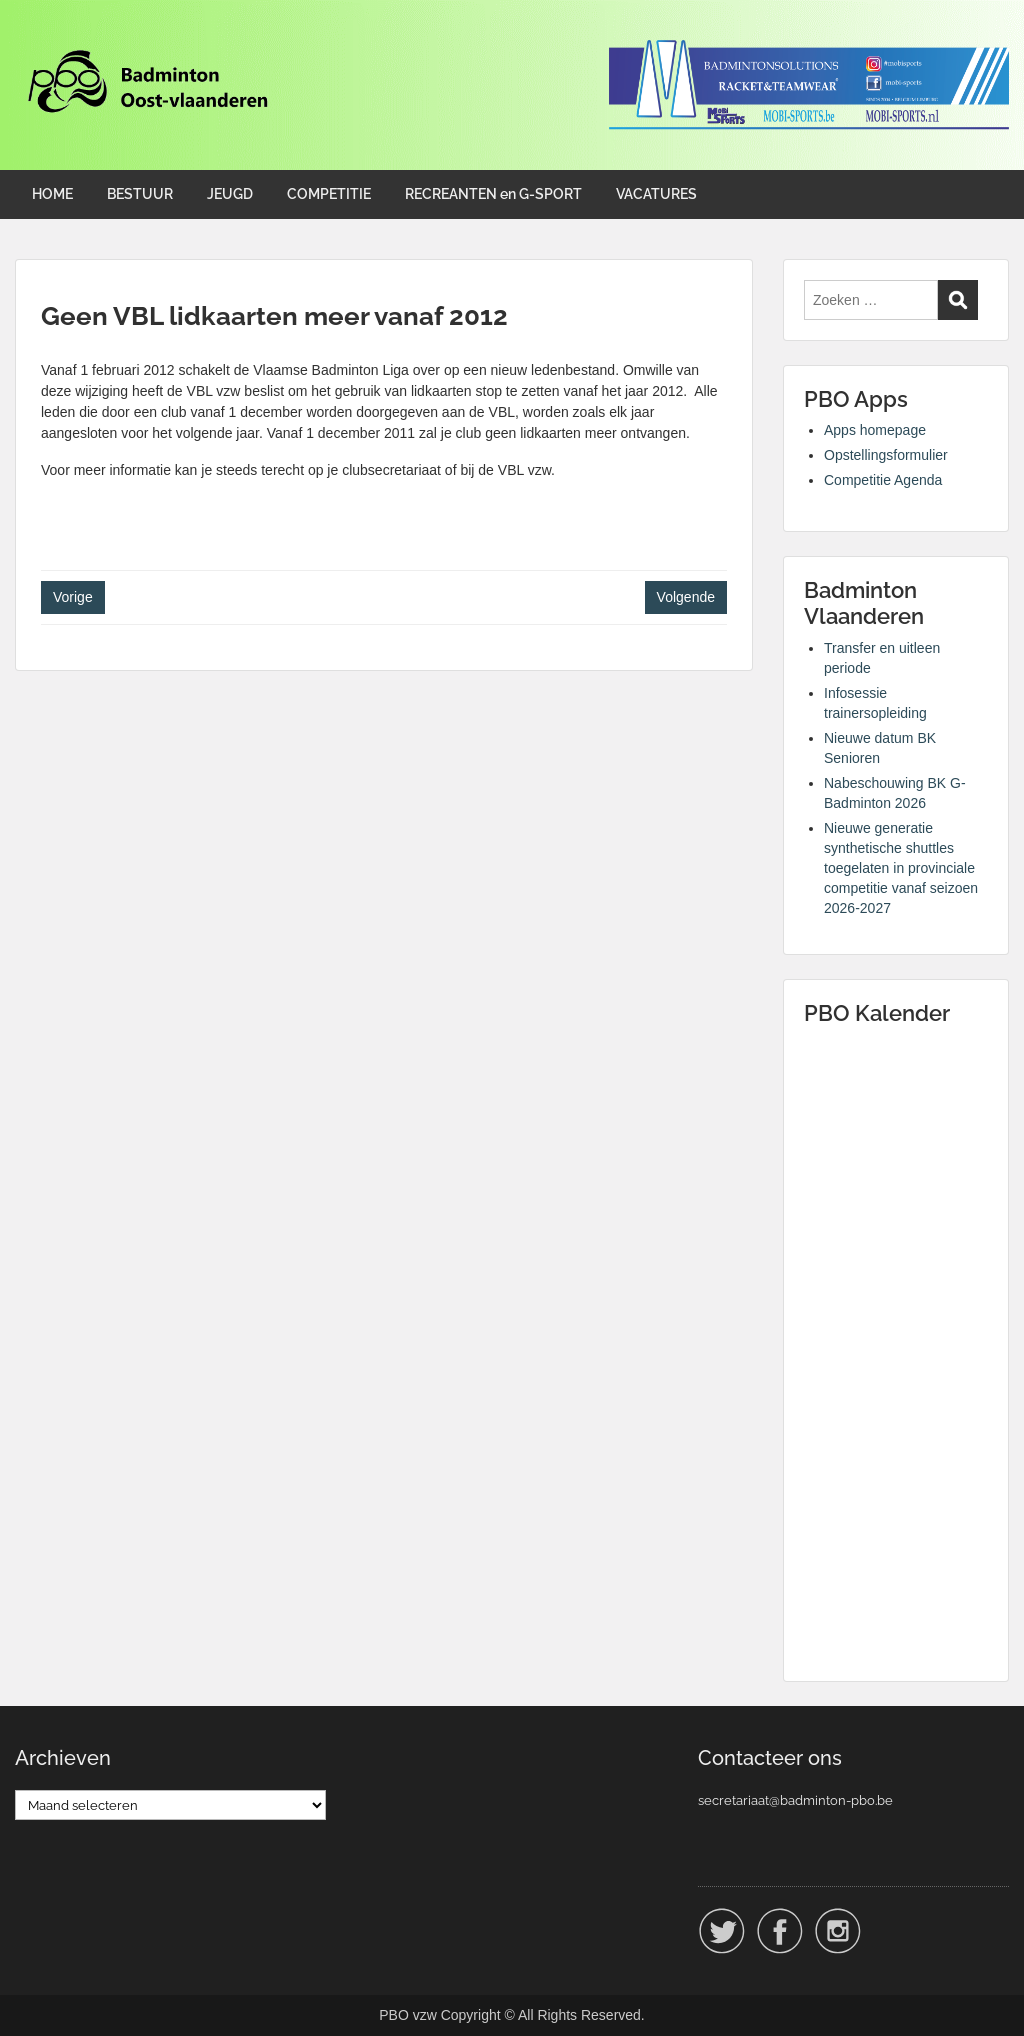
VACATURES (656, 194)
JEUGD (230, 194)
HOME (52, 194)
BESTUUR (140, 194)
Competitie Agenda (883, 480)
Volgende (686, 597)
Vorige (73, 597)
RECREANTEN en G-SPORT (493, 194)
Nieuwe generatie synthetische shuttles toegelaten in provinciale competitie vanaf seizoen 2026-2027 (901, 868)
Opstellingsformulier (886, 455)
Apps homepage (875, 430)
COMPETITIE (329, 194)
